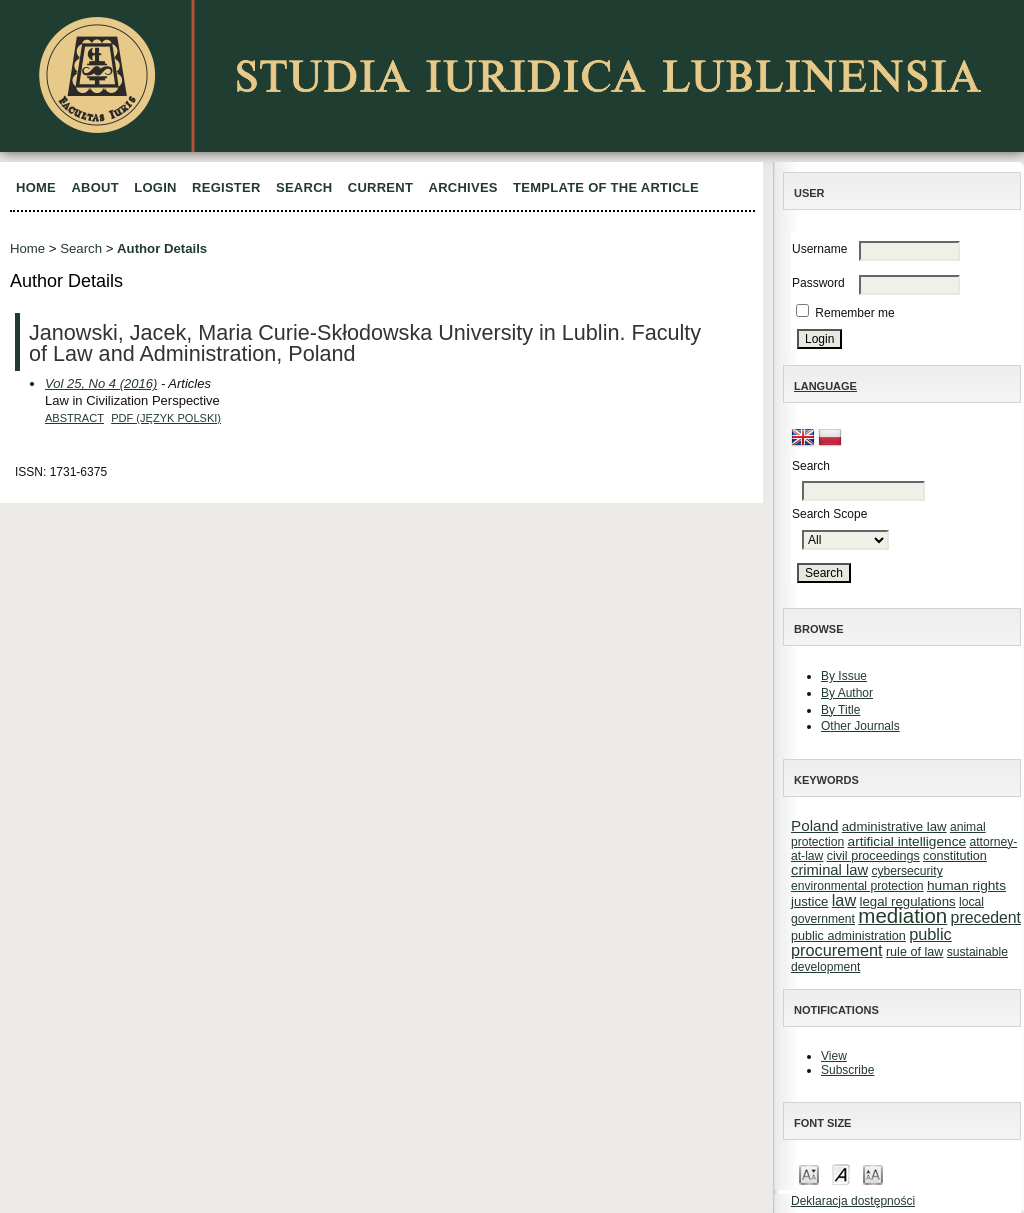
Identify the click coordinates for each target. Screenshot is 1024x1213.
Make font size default (841, 1173)
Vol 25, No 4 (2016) (101, 383)
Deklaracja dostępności (853, 1201)
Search (304, 187)
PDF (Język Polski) (166, 418)
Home (36, 187)
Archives (463, 187)
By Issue (844, 676)
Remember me (854, 313)
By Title (840, 710)
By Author (847, 693)
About (95, 187)
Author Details (162, 248)
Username (819, 249)
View (834, 1056)
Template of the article (606, 187)
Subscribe (847, 1070)
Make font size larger (873, 1173)
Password (818, 283)
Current (380, 187)
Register (226, 187)
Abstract (74, 418)
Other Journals (860, 726)
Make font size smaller (809, 1173)
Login (155, 187)
